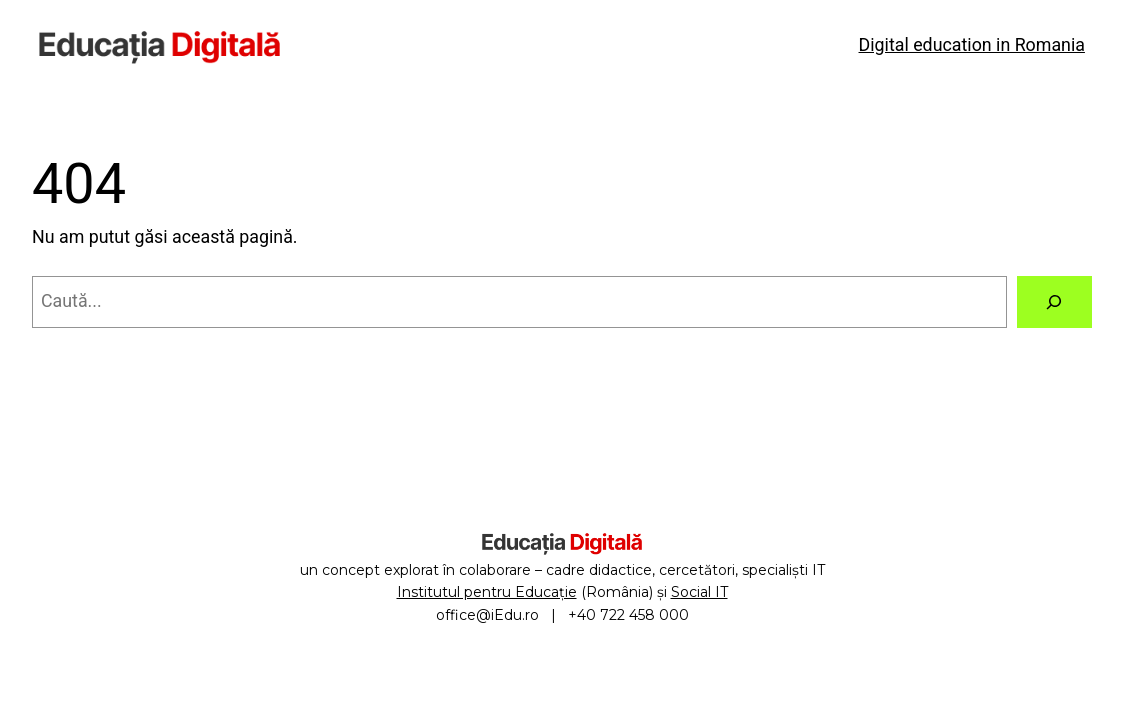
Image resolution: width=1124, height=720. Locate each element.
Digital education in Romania (972, 44)
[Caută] (1055, 302)
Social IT (699, 592)
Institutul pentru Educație (487, 592)
